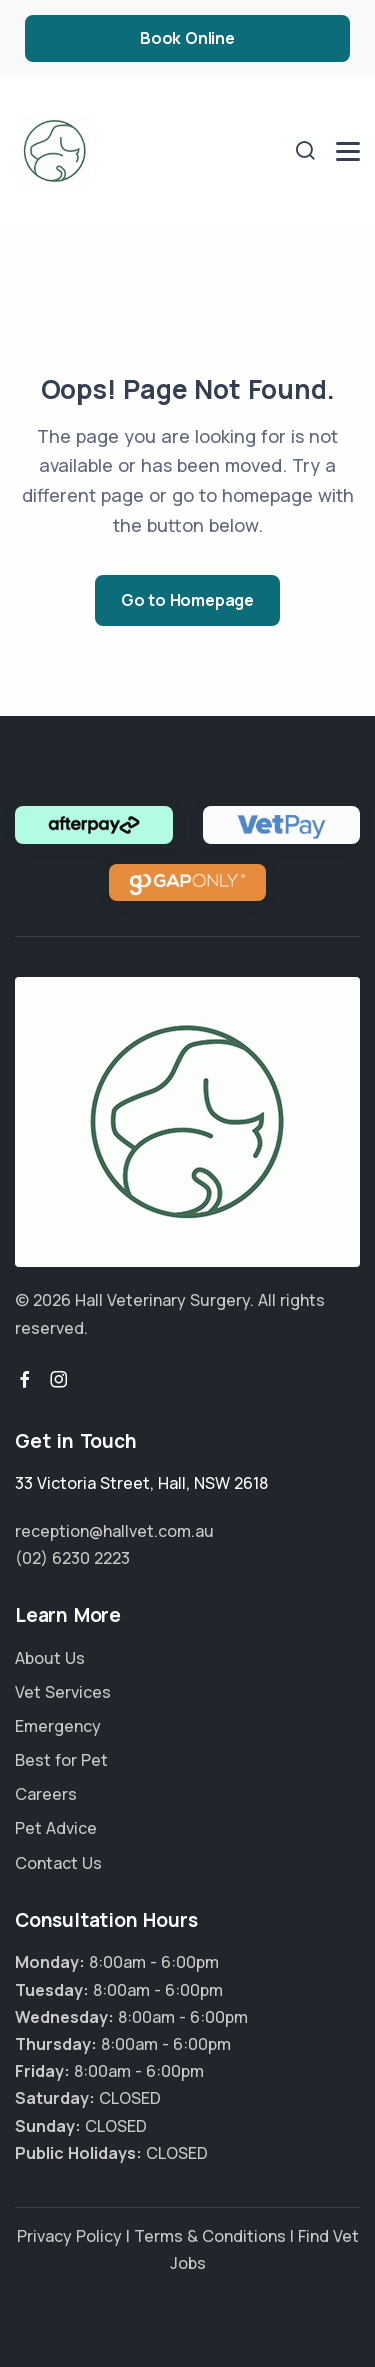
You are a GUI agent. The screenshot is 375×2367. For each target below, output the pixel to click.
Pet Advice (56, 1828)
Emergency (58, 1726)
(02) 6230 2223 (72, 1558)
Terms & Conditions (210, 2236)
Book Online (187, 38)
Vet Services (63, 1692)
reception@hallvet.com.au (114, 1531)
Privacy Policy (69, 2236)
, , (141, 1483)
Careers (46, 1794)
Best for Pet (61, 1760)
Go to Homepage (187, 600)
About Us (50, 1658)
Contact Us (58, 1863)
